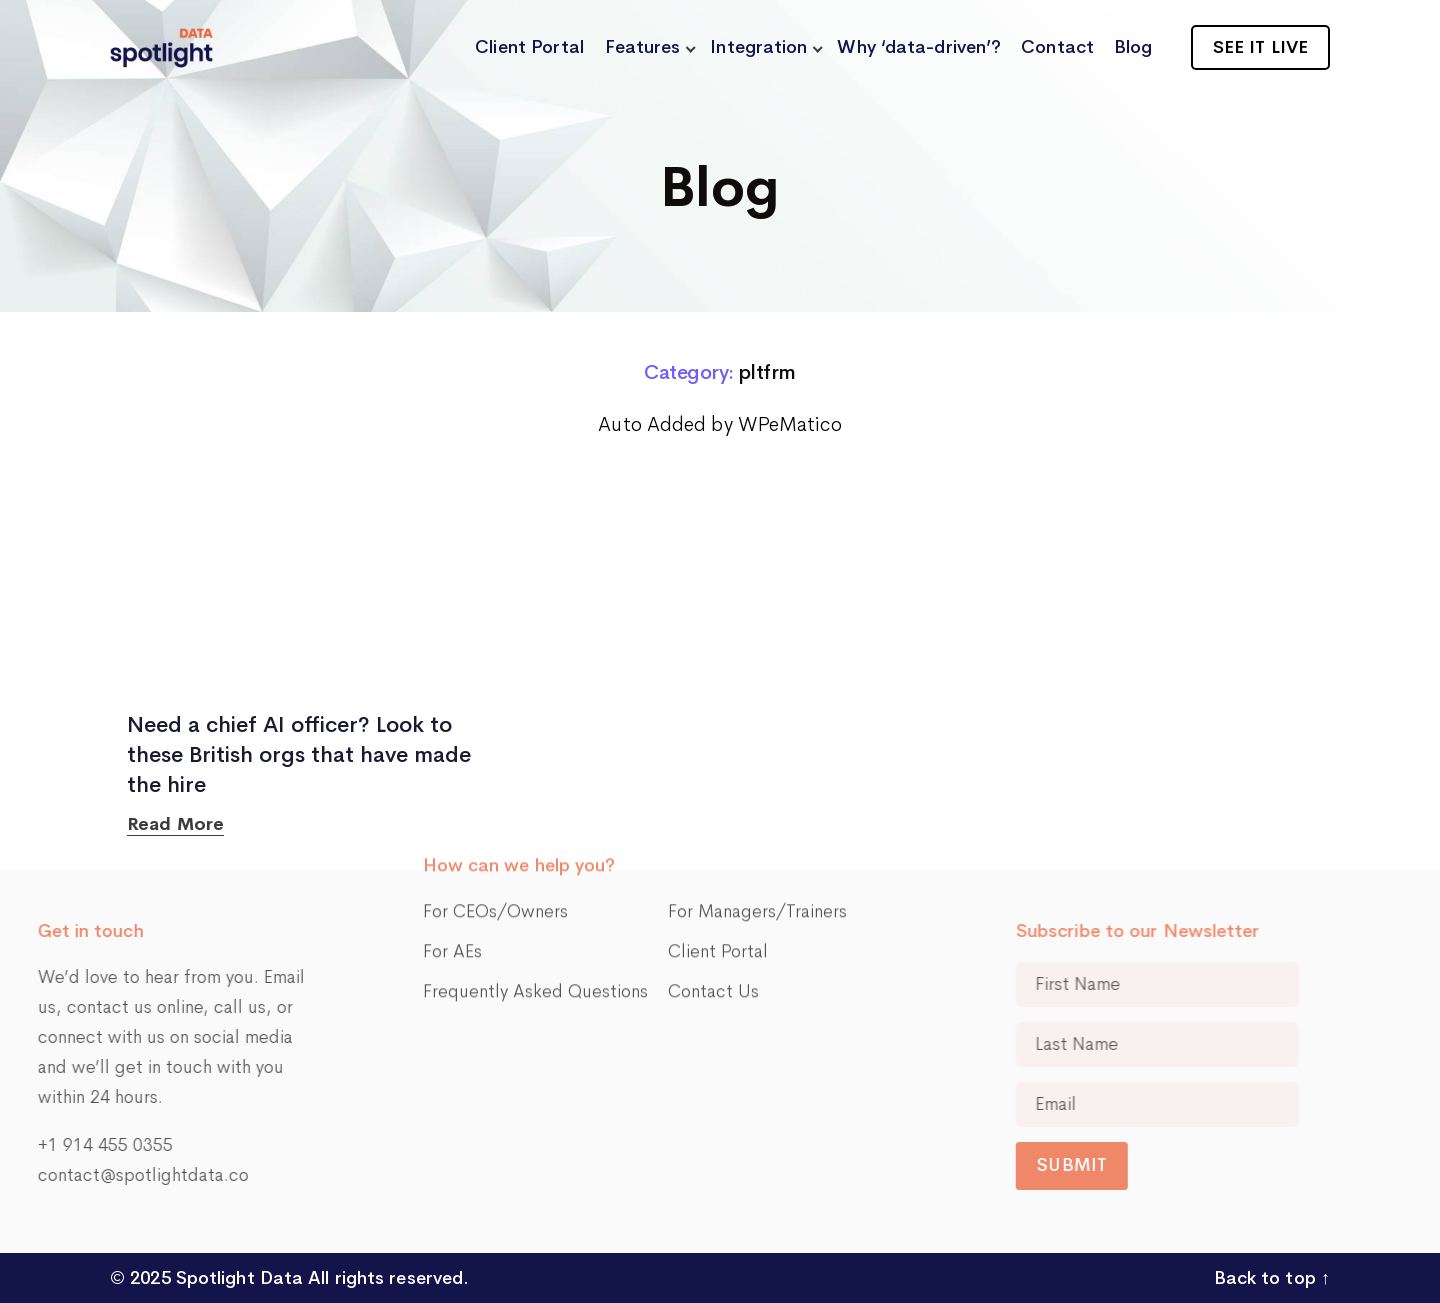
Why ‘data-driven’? (919, 47)
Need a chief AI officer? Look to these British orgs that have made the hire (299, 755)
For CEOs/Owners (495, 830)
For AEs (452, 870)
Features (643, 47)
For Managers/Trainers (757, 830)
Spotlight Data (237, 1278)
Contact (1057, 47)
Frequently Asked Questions (535, 910)
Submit (1162, 1165)
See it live (1260, 47)
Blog (1133, 47)
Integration (758, 47)
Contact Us (713, 910)
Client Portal (529, 47)
